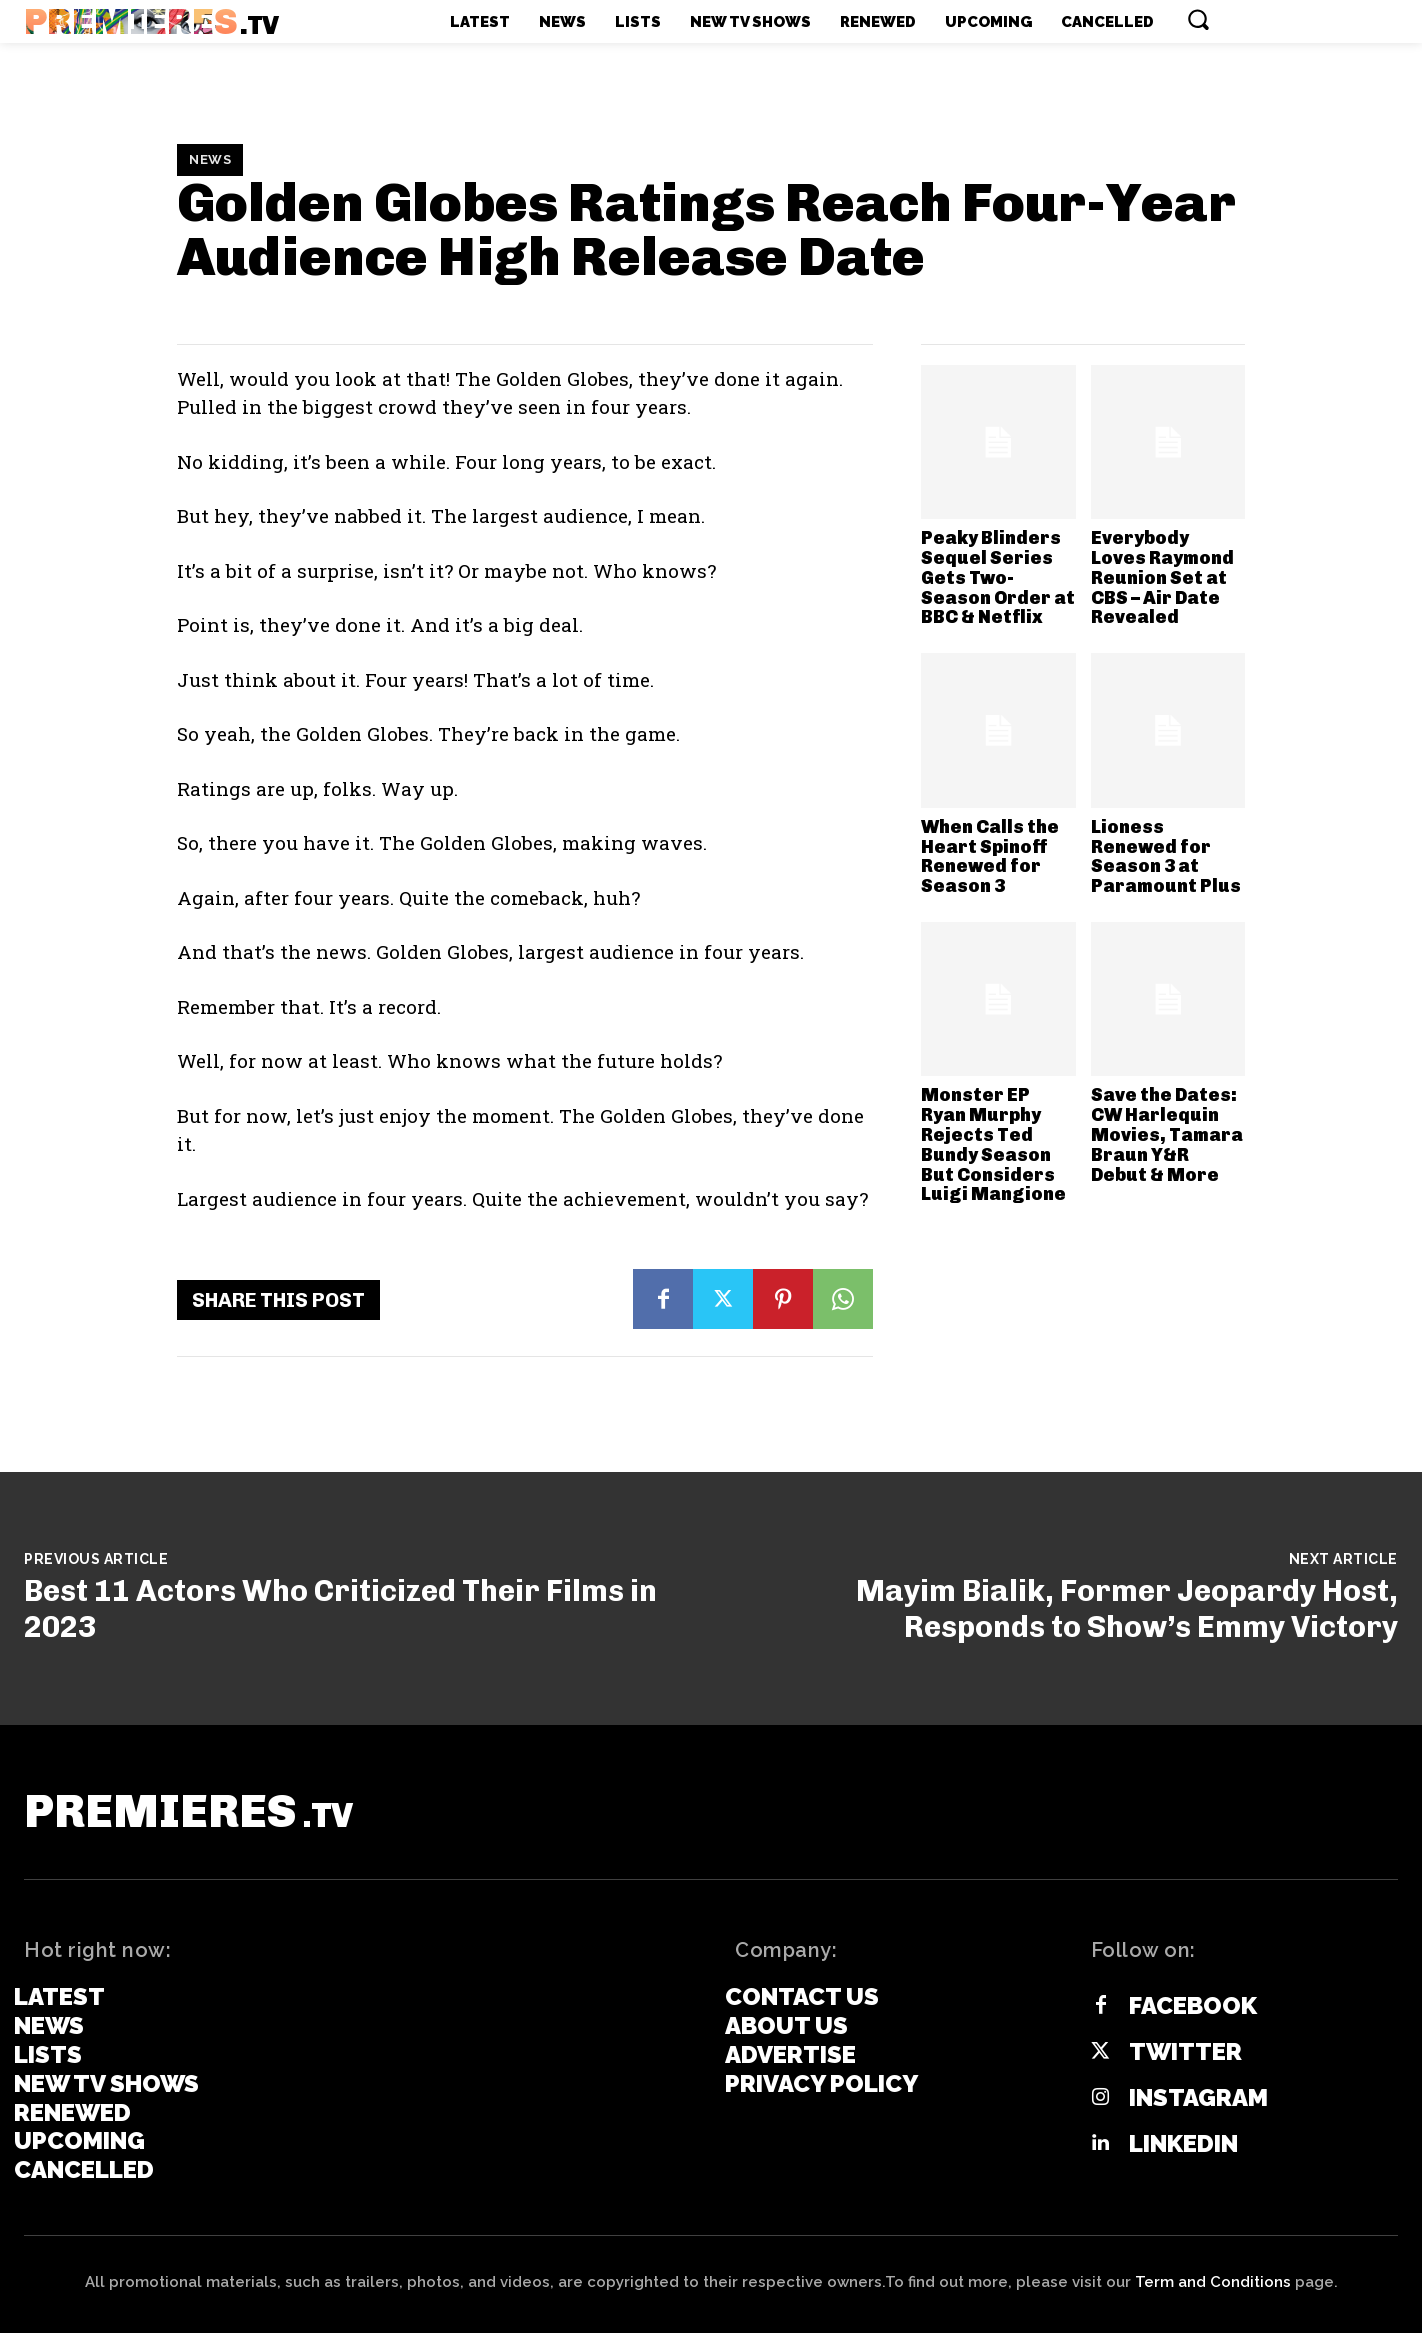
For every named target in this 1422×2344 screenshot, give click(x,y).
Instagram (1198, 2108)
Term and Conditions (1213, 2293)
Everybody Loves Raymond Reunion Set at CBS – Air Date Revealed (1162, 577)
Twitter (1185, 2062)
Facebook (1193, 2016)
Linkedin (1183, 2154)
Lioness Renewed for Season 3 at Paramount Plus (1166, 856)
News (210, 160)
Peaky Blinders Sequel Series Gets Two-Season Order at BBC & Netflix (998, 577)
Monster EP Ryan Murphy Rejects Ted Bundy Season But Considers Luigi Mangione (993, 1144)
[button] (1198, 19)
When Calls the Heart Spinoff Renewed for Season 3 (990, 856)
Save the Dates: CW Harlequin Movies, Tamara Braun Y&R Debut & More (1167, 1134)
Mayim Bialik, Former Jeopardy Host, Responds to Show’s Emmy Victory (1127, 1609)
